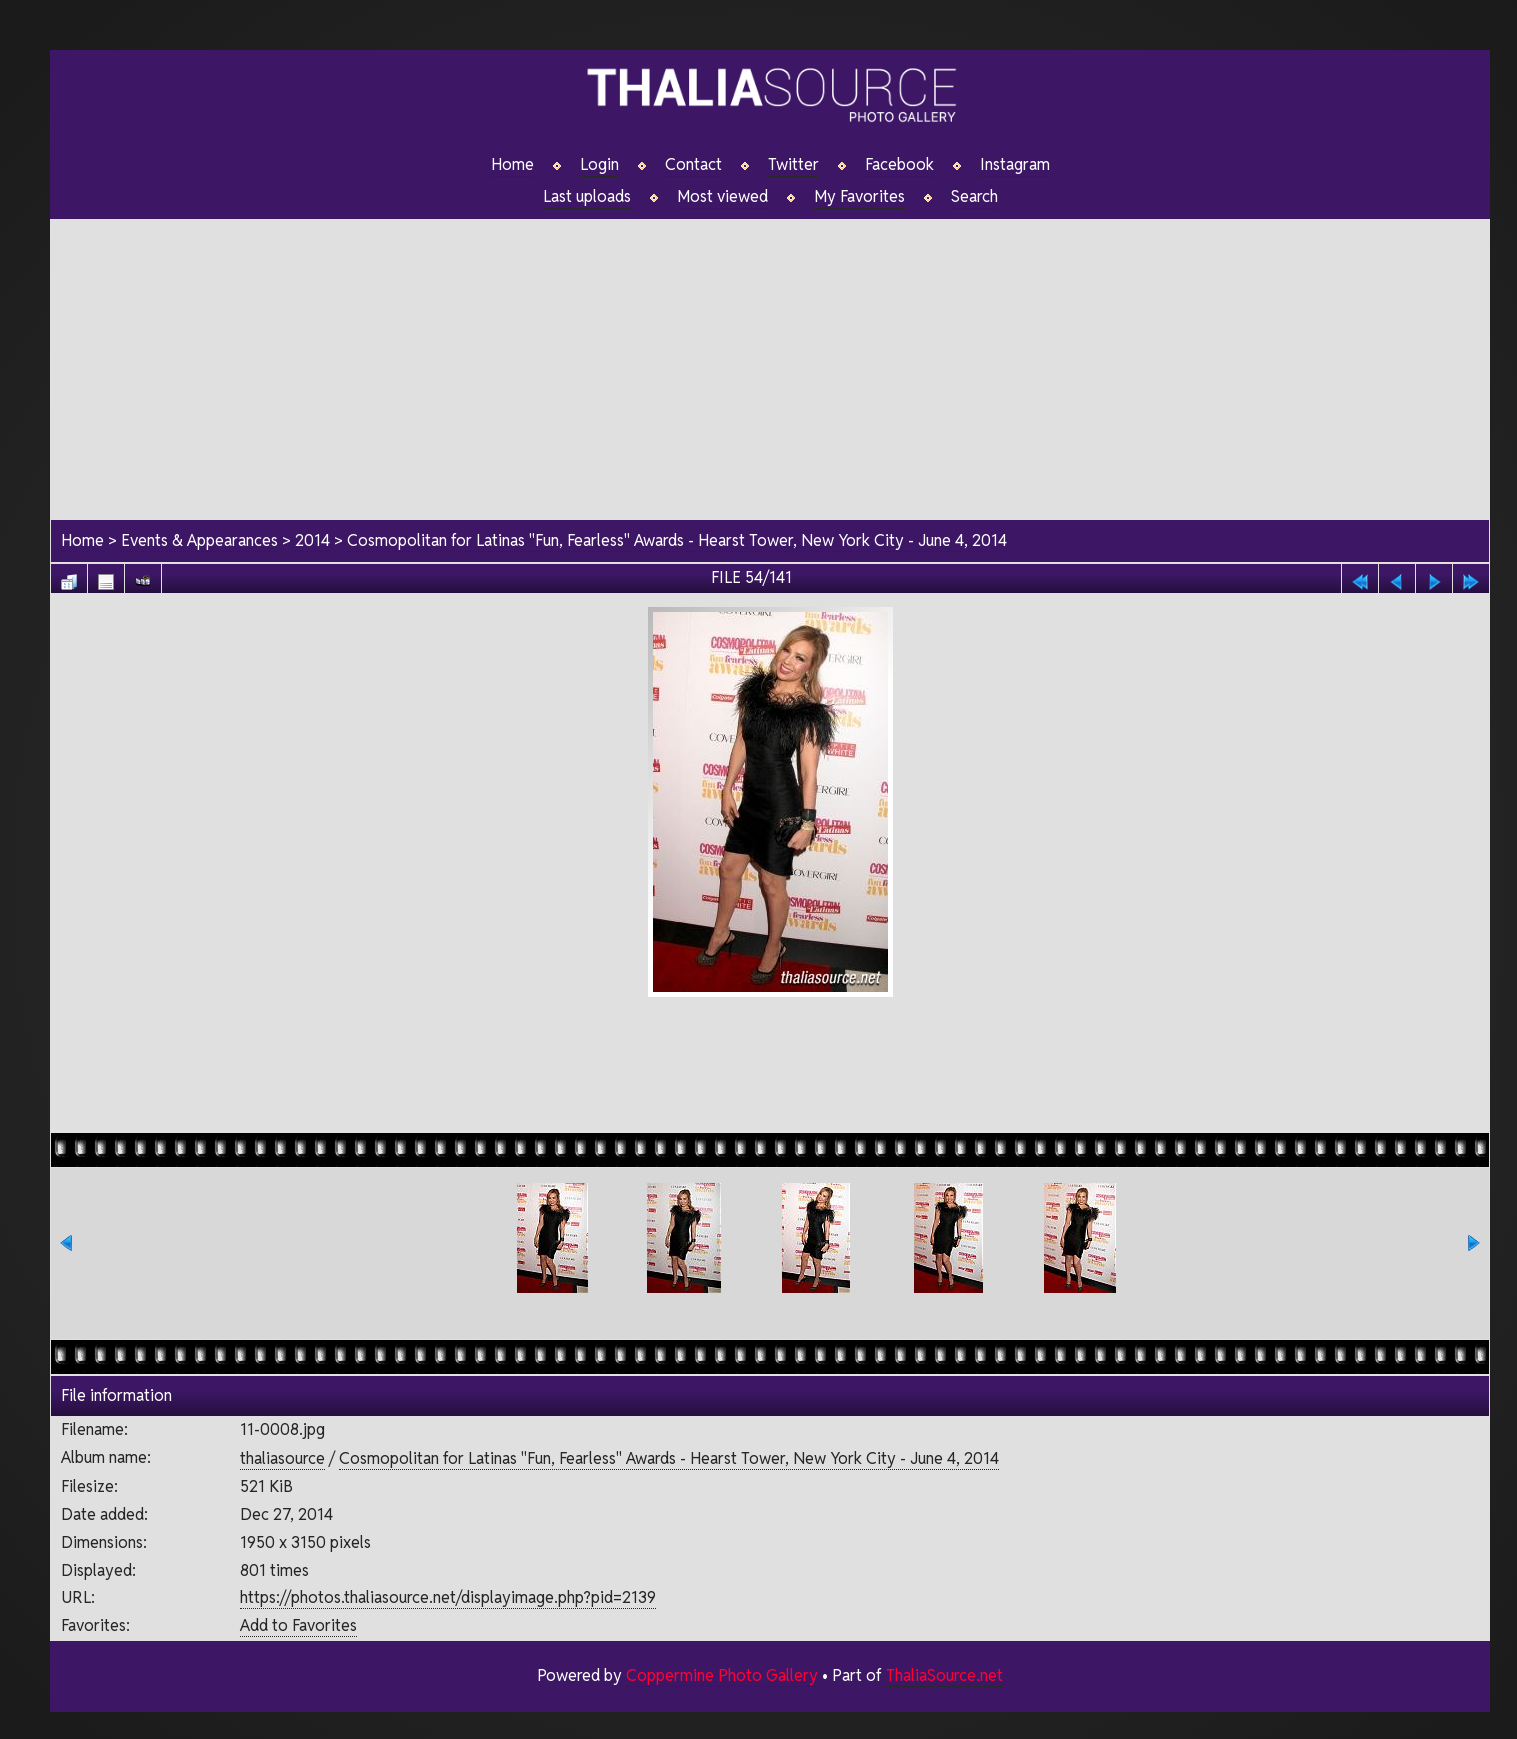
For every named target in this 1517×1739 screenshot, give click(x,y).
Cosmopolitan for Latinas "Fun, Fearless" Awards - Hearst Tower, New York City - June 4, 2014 (677, 540)
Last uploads (587, 197)
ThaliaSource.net (944, 1675)
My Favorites (859, 197)
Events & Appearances (199, 540)
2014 (312, 540)
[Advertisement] (770, 359)
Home (512, 165)
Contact (693, 165)
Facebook (899, 165)
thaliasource (282, 1458)
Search (974, 197)
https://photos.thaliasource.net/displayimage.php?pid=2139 (448, 1597)
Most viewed (722, 197)
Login (599, 165)
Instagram (1015, 165)
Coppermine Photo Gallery (722, 1675)
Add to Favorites (298, 1625)
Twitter (793, 165)
